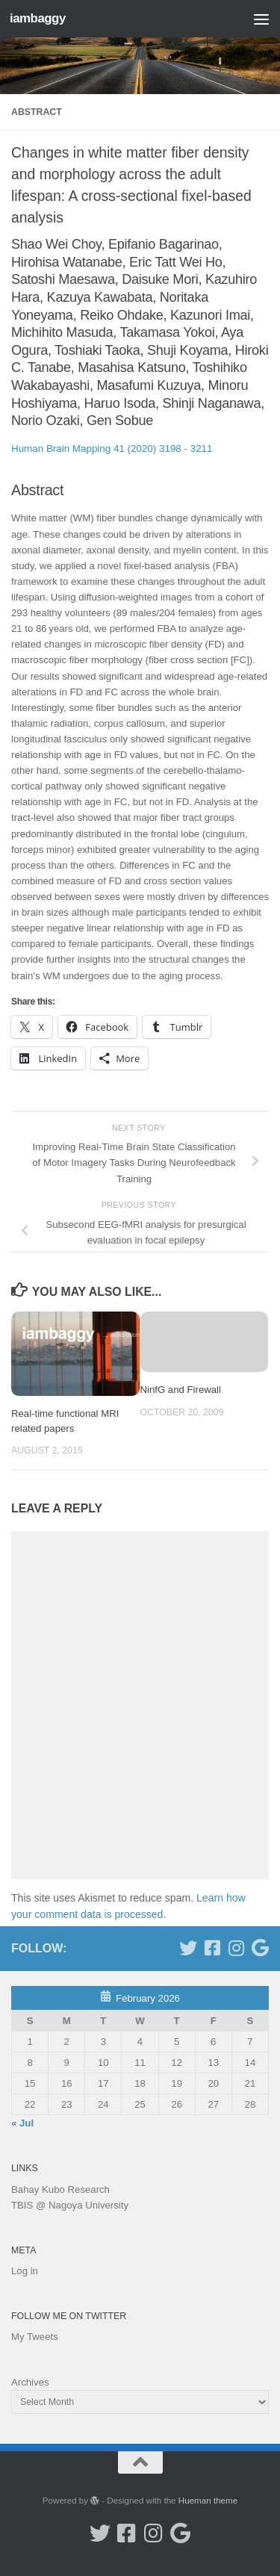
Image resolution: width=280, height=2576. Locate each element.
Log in (24, 2270)
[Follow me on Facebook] (212, 1948)
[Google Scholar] (260, 1948)
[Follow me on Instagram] (236, 1948)
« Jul (22, 2123)
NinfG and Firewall (180, 1389)
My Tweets (34, 2336)
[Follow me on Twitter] (188, 1948)
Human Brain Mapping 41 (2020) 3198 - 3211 (111, 448)
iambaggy (38, 18)
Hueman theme (207, 2500)
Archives (30, 2382)
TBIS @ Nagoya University (69, 2205)
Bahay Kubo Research (60, 2189)
